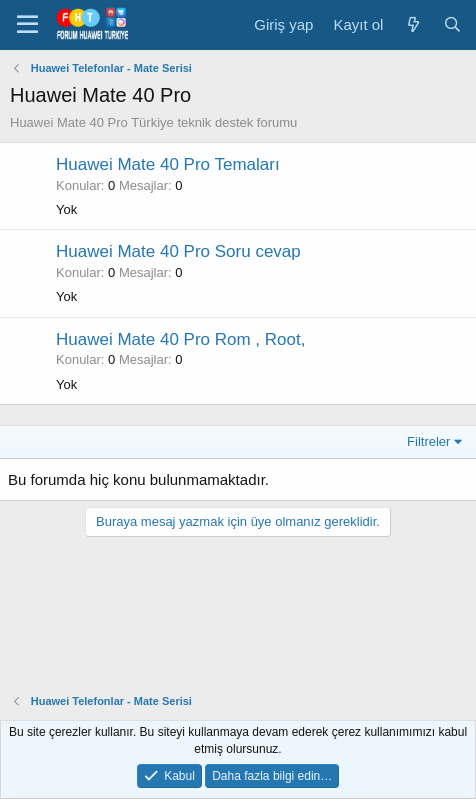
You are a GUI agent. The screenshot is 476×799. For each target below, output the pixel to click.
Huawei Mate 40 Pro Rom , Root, (180, 339)
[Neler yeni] (412, 24)
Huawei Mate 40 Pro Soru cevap (178, 251)
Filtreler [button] (428, 441)
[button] (27, 25)
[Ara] (452, 24)
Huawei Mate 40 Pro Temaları (168, 164)
